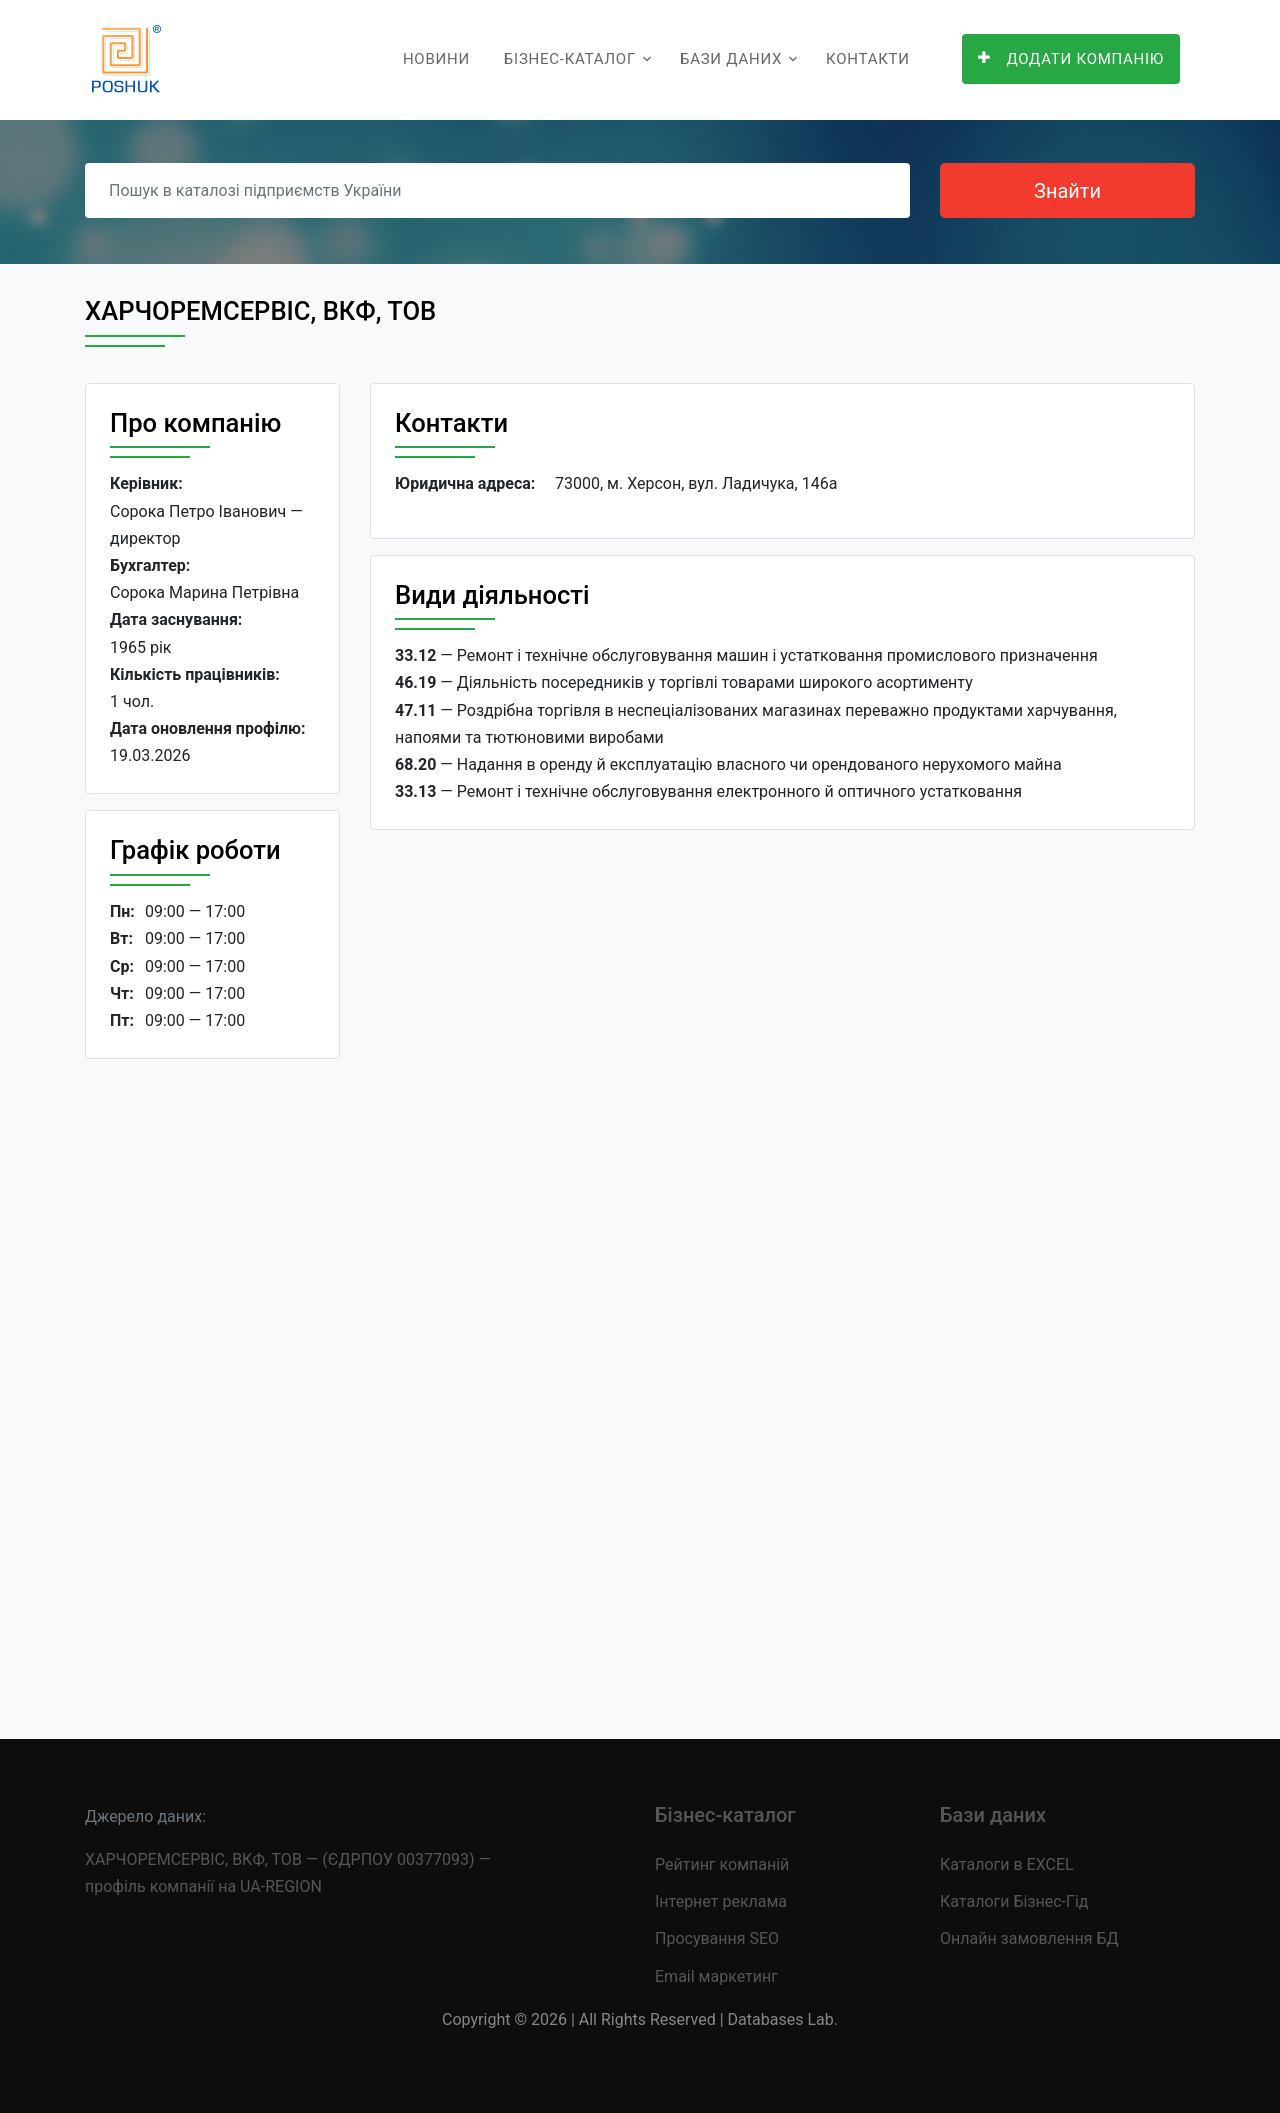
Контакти (868, 59)
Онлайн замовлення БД (1029, 1938)
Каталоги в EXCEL (1007, 1864)
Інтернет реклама (721, 1901)
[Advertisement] (212, 1383)
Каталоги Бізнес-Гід (1014, 1901)
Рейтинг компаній (722, 1864)
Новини (436, 59)
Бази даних (731, 59)
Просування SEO (717, 1938)
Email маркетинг (716, 1976)
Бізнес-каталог (570, 59)
